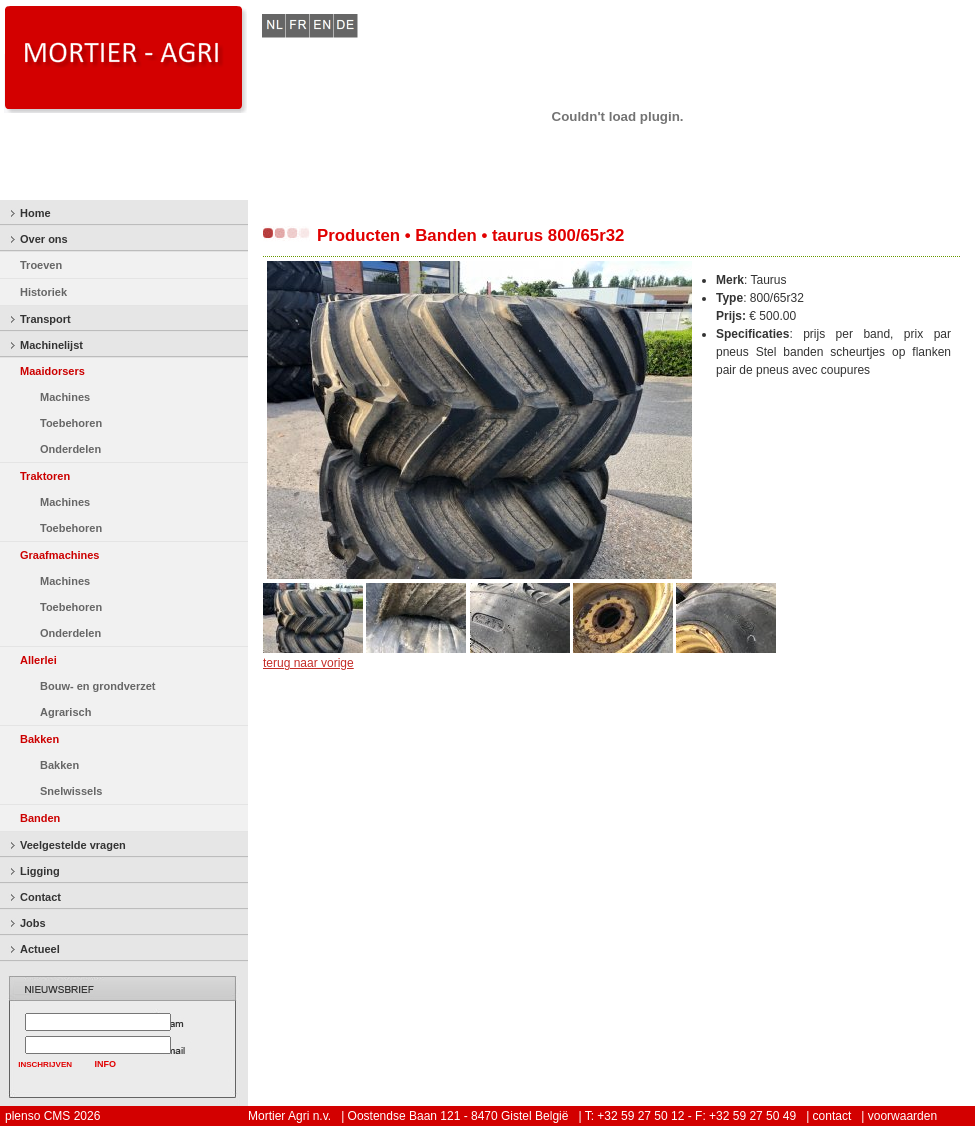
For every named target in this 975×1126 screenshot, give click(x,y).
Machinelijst (51, 345)
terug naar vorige (308, 663)
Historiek (43, 292)
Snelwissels (71, 791)
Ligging (40, 871)
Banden (40, 818)
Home (35, 213)
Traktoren (45, 476)
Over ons (44, 239)
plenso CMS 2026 (52, 1116)
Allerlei (38, 660)
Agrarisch (65, 712)
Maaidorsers (52, 371)
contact (832, 1116)
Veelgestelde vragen (73, 845)
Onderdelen (70, 449)
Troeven (41, 265)
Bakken (39, 739)
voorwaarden (902, 1116)
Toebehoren (71, 423)
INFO (106, 1064)
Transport (45, 319)
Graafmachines (59, 555)
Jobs (33, 923)
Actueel (40, 949)
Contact (40, 897)
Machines (65, 397)
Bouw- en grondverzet (98, 686)
